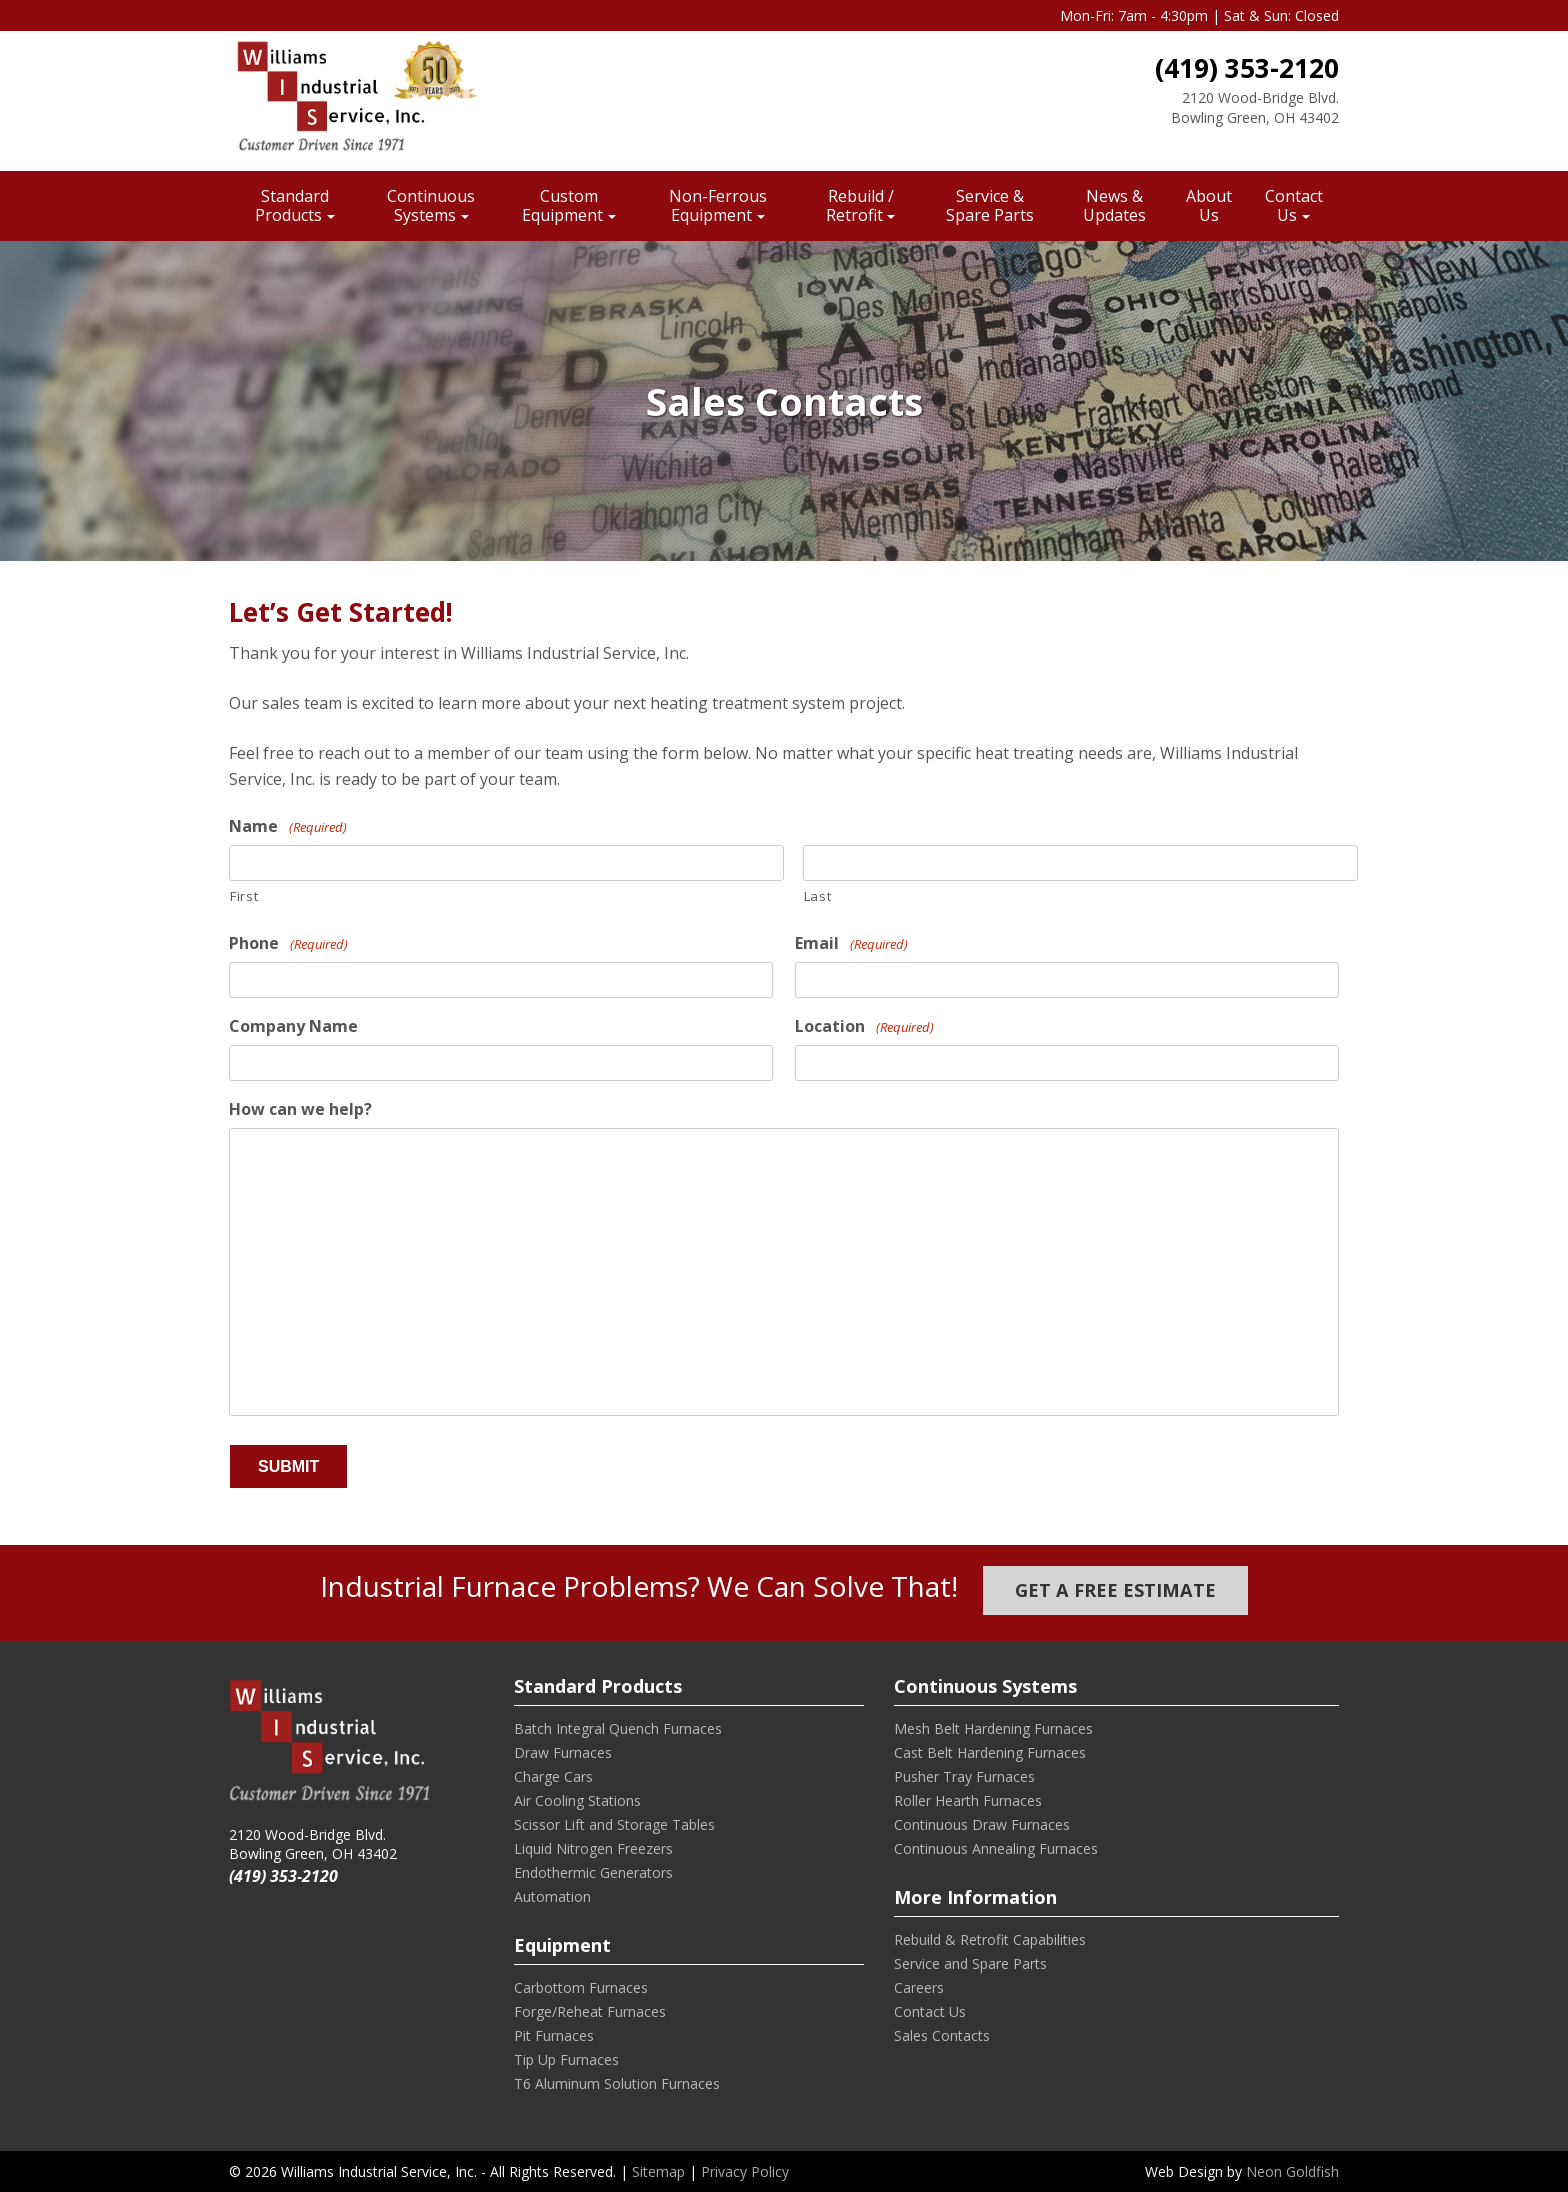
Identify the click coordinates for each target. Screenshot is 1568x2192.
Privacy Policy (745, 2171)
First (244, 896)
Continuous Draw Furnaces (982, 1824)
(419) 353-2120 (1247, 68)
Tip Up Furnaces (566, 2059)
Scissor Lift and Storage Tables (614, 1824)
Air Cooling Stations (577, 1800)
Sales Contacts (942, 2035)
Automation (552, 1896)
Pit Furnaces (554, 2035)
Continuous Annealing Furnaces (996, 1848)
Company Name (293, 1026)
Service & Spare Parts (990, 205)
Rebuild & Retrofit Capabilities (990, 1939)
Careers (919, 1987)
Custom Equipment (562, 205)
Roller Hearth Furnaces (968, 1800)
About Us (1209, 205)
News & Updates (1114, 205)
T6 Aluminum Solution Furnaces (617, 2083)
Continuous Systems (431, 205)
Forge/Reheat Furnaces (590, 2011)
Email (851, 943)
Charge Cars (553, 1776)
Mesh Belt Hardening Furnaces (993, 1728)
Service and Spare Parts (970, 1963)
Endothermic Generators (593, 1872)
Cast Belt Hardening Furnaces (990, 1752)
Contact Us (1294, 205)
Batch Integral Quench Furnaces (618, 1728)
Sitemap (658, 2171)
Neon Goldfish (1292, 2171)
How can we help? (300, 1109)
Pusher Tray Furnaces (964, 1776)
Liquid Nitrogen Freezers (593, 1848)
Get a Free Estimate (1115, 1590)
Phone (288, 943)
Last (818, 896)
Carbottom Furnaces (581, 1987)
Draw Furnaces (563, 1752)
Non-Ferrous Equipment (718, 205)
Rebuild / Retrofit (860, 205)
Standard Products (292, 205)
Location (864, 1026)
